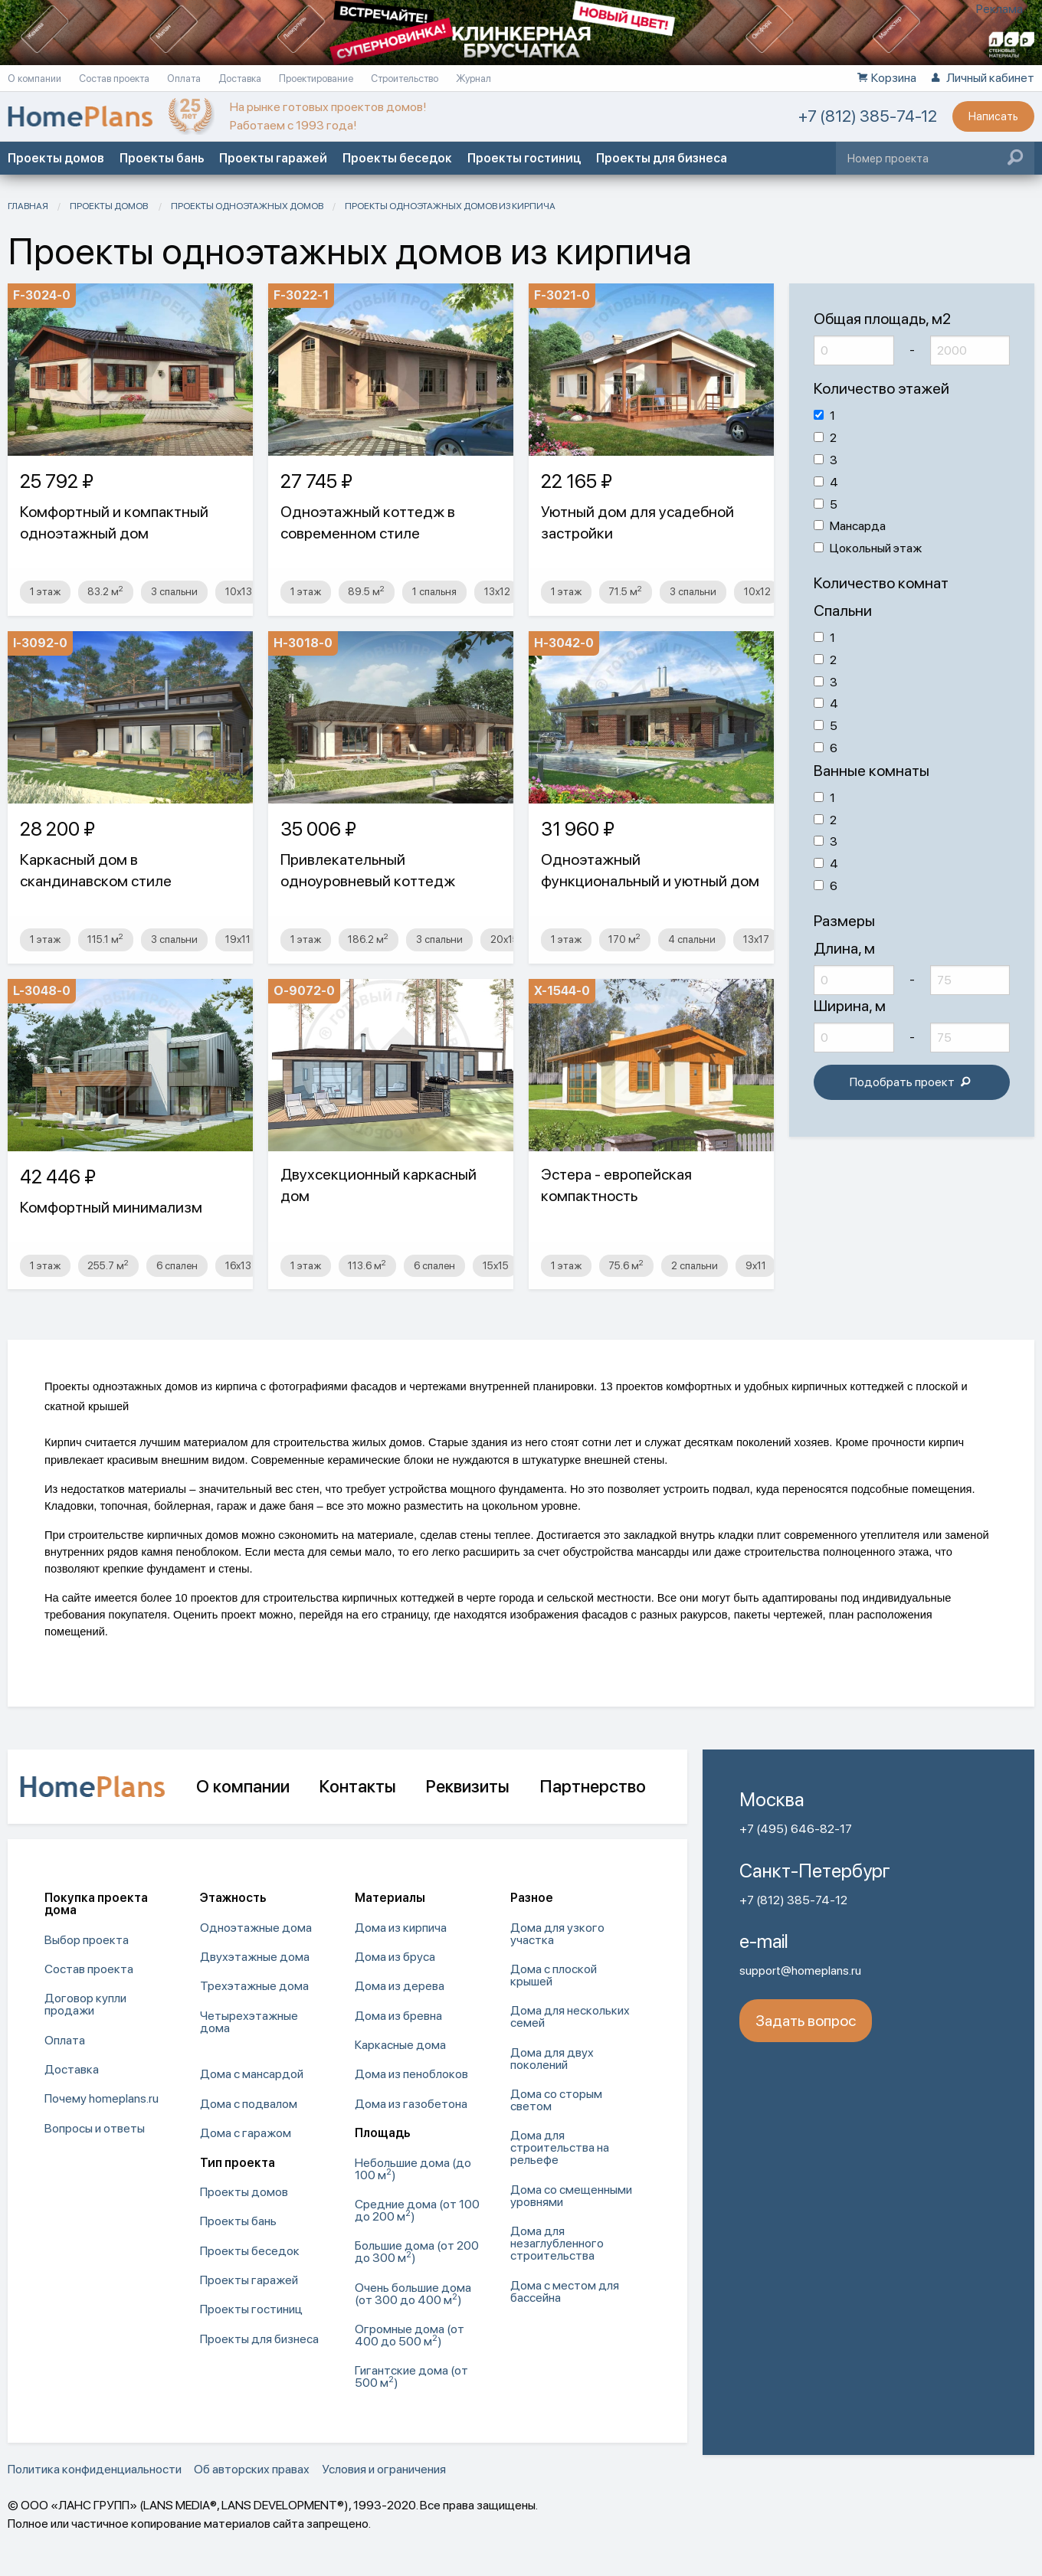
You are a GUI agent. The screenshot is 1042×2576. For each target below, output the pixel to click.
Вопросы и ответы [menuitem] (94, 2128)
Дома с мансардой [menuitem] (251, 2074)
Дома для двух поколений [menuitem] (552, 2058)
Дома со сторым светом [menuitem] (556, 2100)
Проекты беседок (397, 158)
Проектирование (317, 78)
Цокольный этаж (868, 548)
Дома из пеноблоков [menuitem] (411, 2074)
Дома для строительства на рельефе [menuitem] (559, 2147)
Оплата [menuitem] (64, 2040)
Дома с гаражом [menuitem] (245, 2133)
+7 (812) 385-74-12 (867, 116)
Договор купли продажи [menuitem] (85, 2004)
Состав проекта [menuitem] (88, 1969)
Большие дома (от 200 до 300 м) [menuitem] (417, 2251)
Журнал (473, 78)
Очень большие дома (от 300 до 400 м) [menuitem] (413, 2293)
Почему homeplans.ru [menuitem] (101, 2098)
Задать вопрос (805, 2020)
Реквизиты (467, 1786)
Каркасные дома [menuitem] (400, 2045)
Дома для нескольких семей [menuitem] (570, 2016)
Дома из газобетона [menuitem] (411, 2103)
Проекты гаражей (273, 158)
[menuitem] (270, 2051)
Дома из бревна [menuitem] (398, 2015)
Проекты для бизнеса (661, 158)
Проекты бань (162, 158)
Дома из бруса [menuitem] (395, 1956)
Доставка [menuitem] (71, 2069)
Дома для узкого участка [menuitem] (557, 1933)
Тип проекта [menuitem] (237, 2162)
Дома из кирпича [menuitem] (401, 1927)
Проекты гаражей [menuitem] (249, 2280)
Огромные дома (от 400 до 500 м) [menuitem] (409, 2335)
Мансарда (850, 526)
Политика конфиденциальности (95, 2469)
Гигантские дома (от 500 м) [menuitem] (411, 2376)
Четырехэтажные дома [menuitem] (249, 2021)
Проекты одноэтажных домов (247, 206)
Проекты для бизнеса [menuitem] (259, 2339)
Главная (28, 206)
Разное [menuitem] (531, 1897)
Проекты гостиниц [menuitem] (251, 2309)
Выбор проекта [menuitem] (86, 1940)
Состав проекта (115, 78)
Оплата (185, 78)
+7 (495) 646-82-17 (795, 1829)
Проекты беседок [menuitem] (250, 2251)
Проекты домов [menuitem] (244, 2192)
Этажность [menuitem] (233, 1897)
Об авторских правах (252, 2469)
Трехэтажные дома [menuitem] (254, 1986)
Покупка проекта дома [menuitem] (96, 1903)
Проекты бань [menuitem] (238, 2221)
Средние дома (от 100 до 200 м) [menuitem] (417, 2210)
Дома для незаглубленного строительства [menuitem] (557, 2243)
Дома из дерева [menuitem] (399, 1986)
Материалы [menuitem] (390, 1897)
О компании (36, 78)
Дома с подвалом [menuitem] (248, 2103)
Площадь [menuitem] (382, 2133)
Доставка (241, 78)
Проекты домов (56, 158)
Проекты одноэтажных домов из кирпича (450, 206)
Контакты (357, 1786)
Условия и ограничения (384, 2469)
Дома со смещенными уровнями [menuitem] (571, 2195)
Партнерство (592, 1786)
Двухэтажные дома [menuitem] (255, 1956)
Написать (993, 116)
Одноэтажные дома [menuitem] (256, 1927)
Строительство (406, 78)
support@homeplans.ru (800, 1970)
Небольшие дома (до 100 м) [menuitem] (413, 2168)
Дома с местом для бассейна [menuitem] (564, 2291)
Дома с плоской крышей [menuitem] (553, 1975)
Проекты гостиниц (524, 158)
